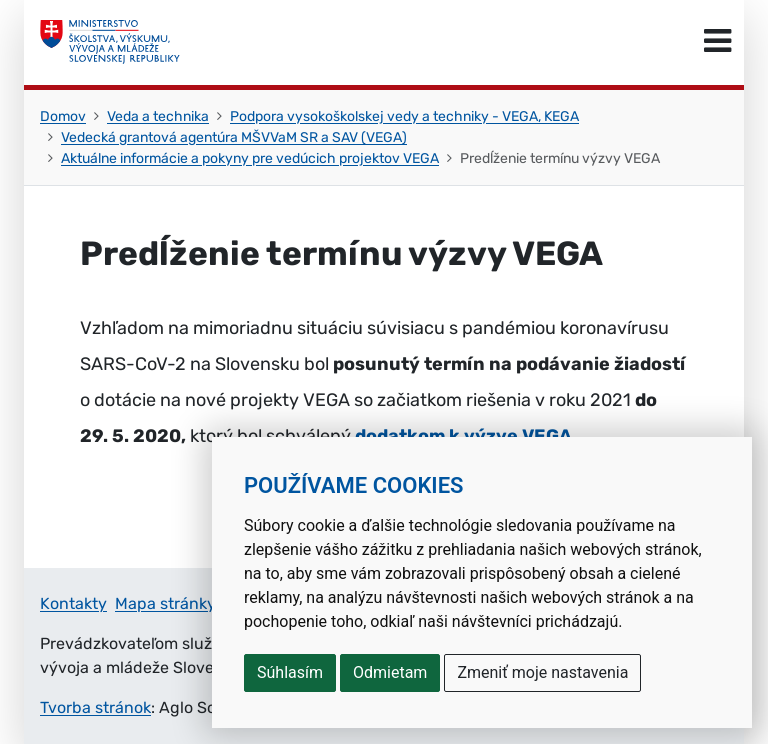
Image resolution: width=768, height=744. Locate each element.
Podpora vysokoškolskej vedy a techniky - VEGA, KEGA (404, 116)
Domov (63, 116)
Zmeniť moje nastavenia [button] (542, 672)
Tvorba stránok (95, 707)
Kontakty (73, 603)
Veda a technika (158, 116)
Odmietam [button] (390, 672)
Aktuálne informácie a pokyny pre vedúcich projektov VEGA (250, 158)
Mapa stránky (165, 603)
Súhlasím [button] (290, 672)
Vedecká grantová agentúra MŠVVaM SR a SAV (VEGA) (234, 137)
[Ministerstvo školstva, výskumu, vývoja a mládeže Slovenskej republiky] (110, 42)
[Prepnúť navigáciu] (717, 42)
